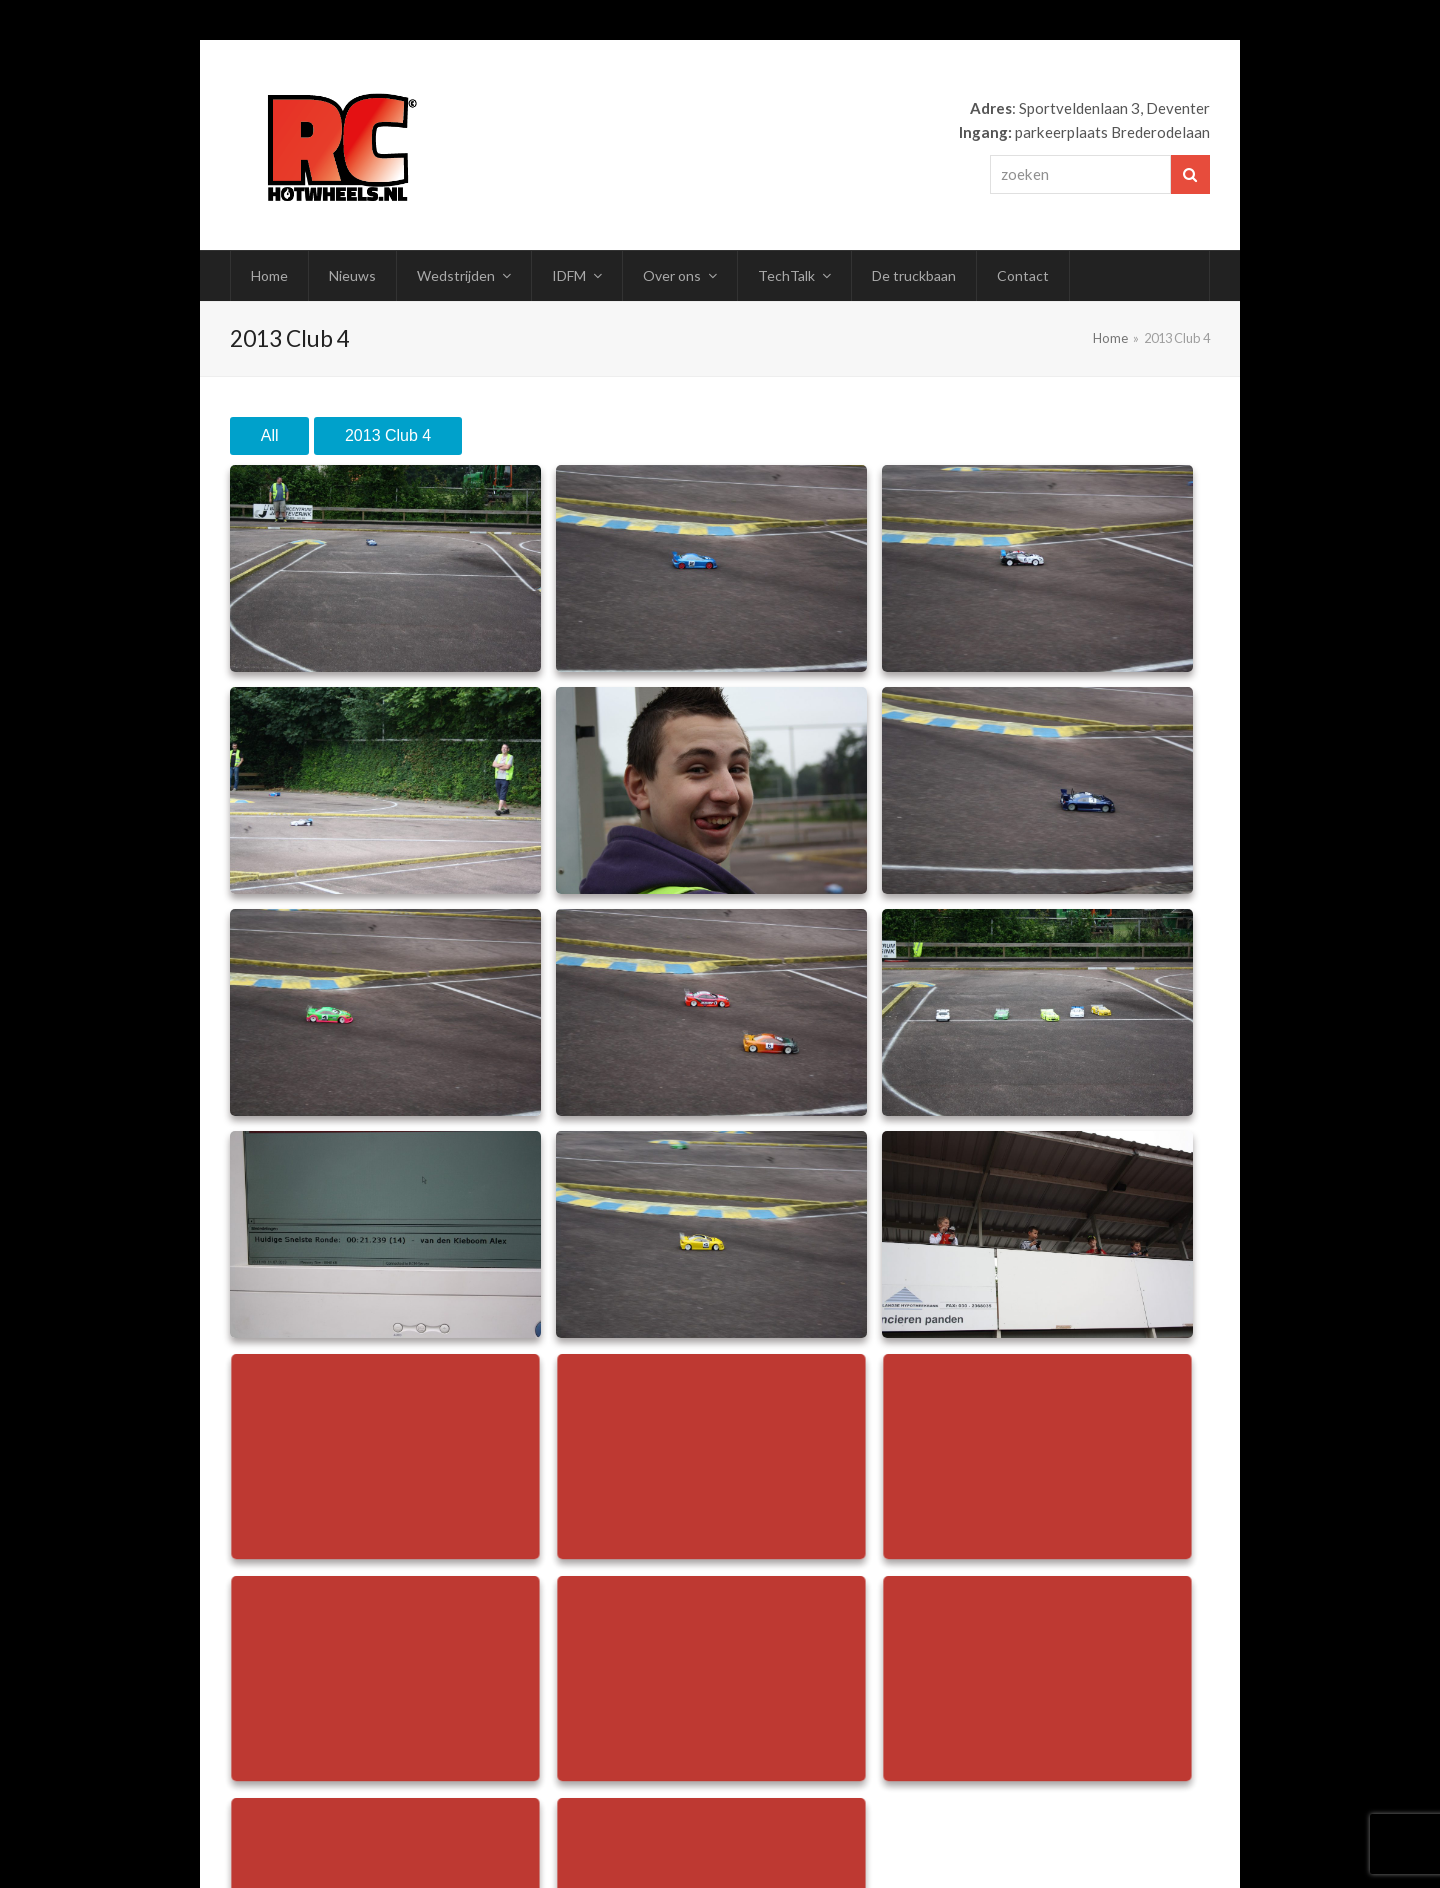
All (270, 435)
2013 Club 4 (388, 435)
